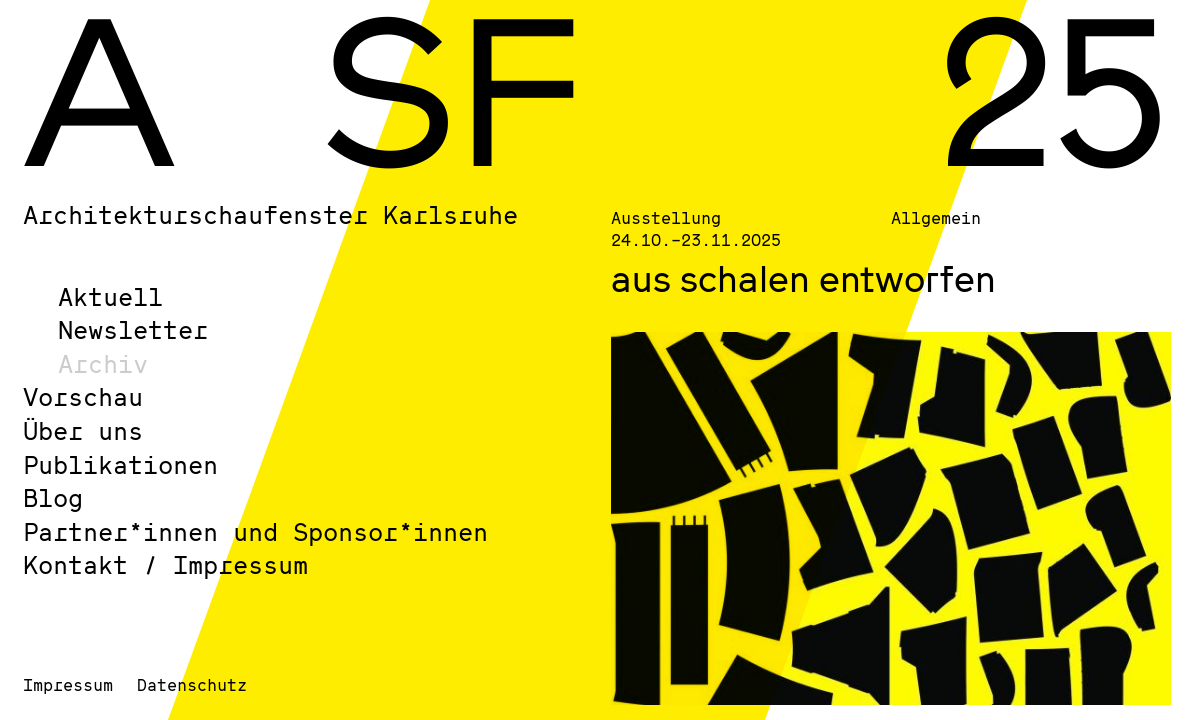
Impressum (68, 684)
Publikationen (120, 464)
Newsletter (133, 329)
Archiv (103, 363)
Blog (53, 497)
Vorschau (83, 396)
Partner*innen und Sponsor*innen (255, 531)
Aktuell (110, 296)
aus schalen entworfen (803, 278)
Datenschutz (192, 684)
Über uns (83, 430)
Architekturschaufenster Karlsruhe (270, 214)
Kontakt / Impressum (165, 564)
